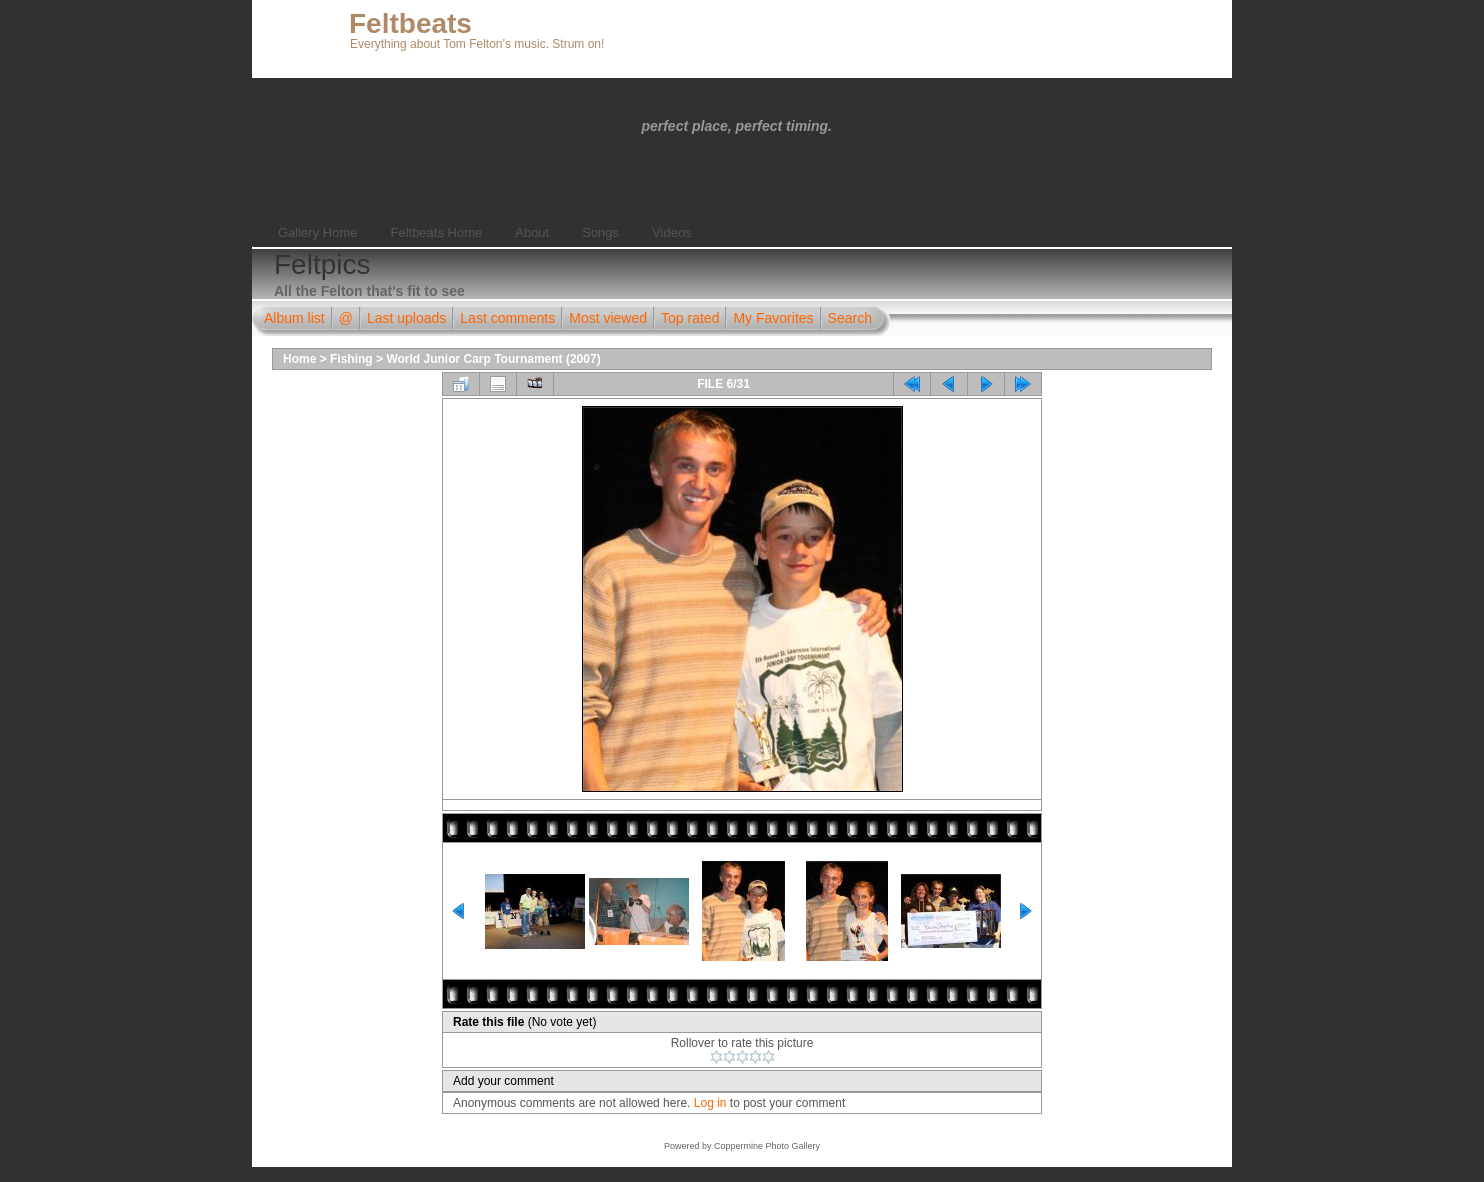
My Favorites (773, 318)
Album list (294, 318)
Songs (600, 232)
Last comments (507, 318)
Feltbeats (410, 23)
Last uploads (406, 318)
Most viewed (608, 318)
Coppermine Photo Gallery (767, 1146)
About (532, 232)
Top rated (690, 318)
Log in (710, 1103)
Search (850, 318)
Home (299, 359)
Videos (672, 232)
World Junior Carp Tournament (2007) (493, 359)
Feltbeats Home (436, 232)
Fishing (351, 359)
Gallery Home (317, 232)
